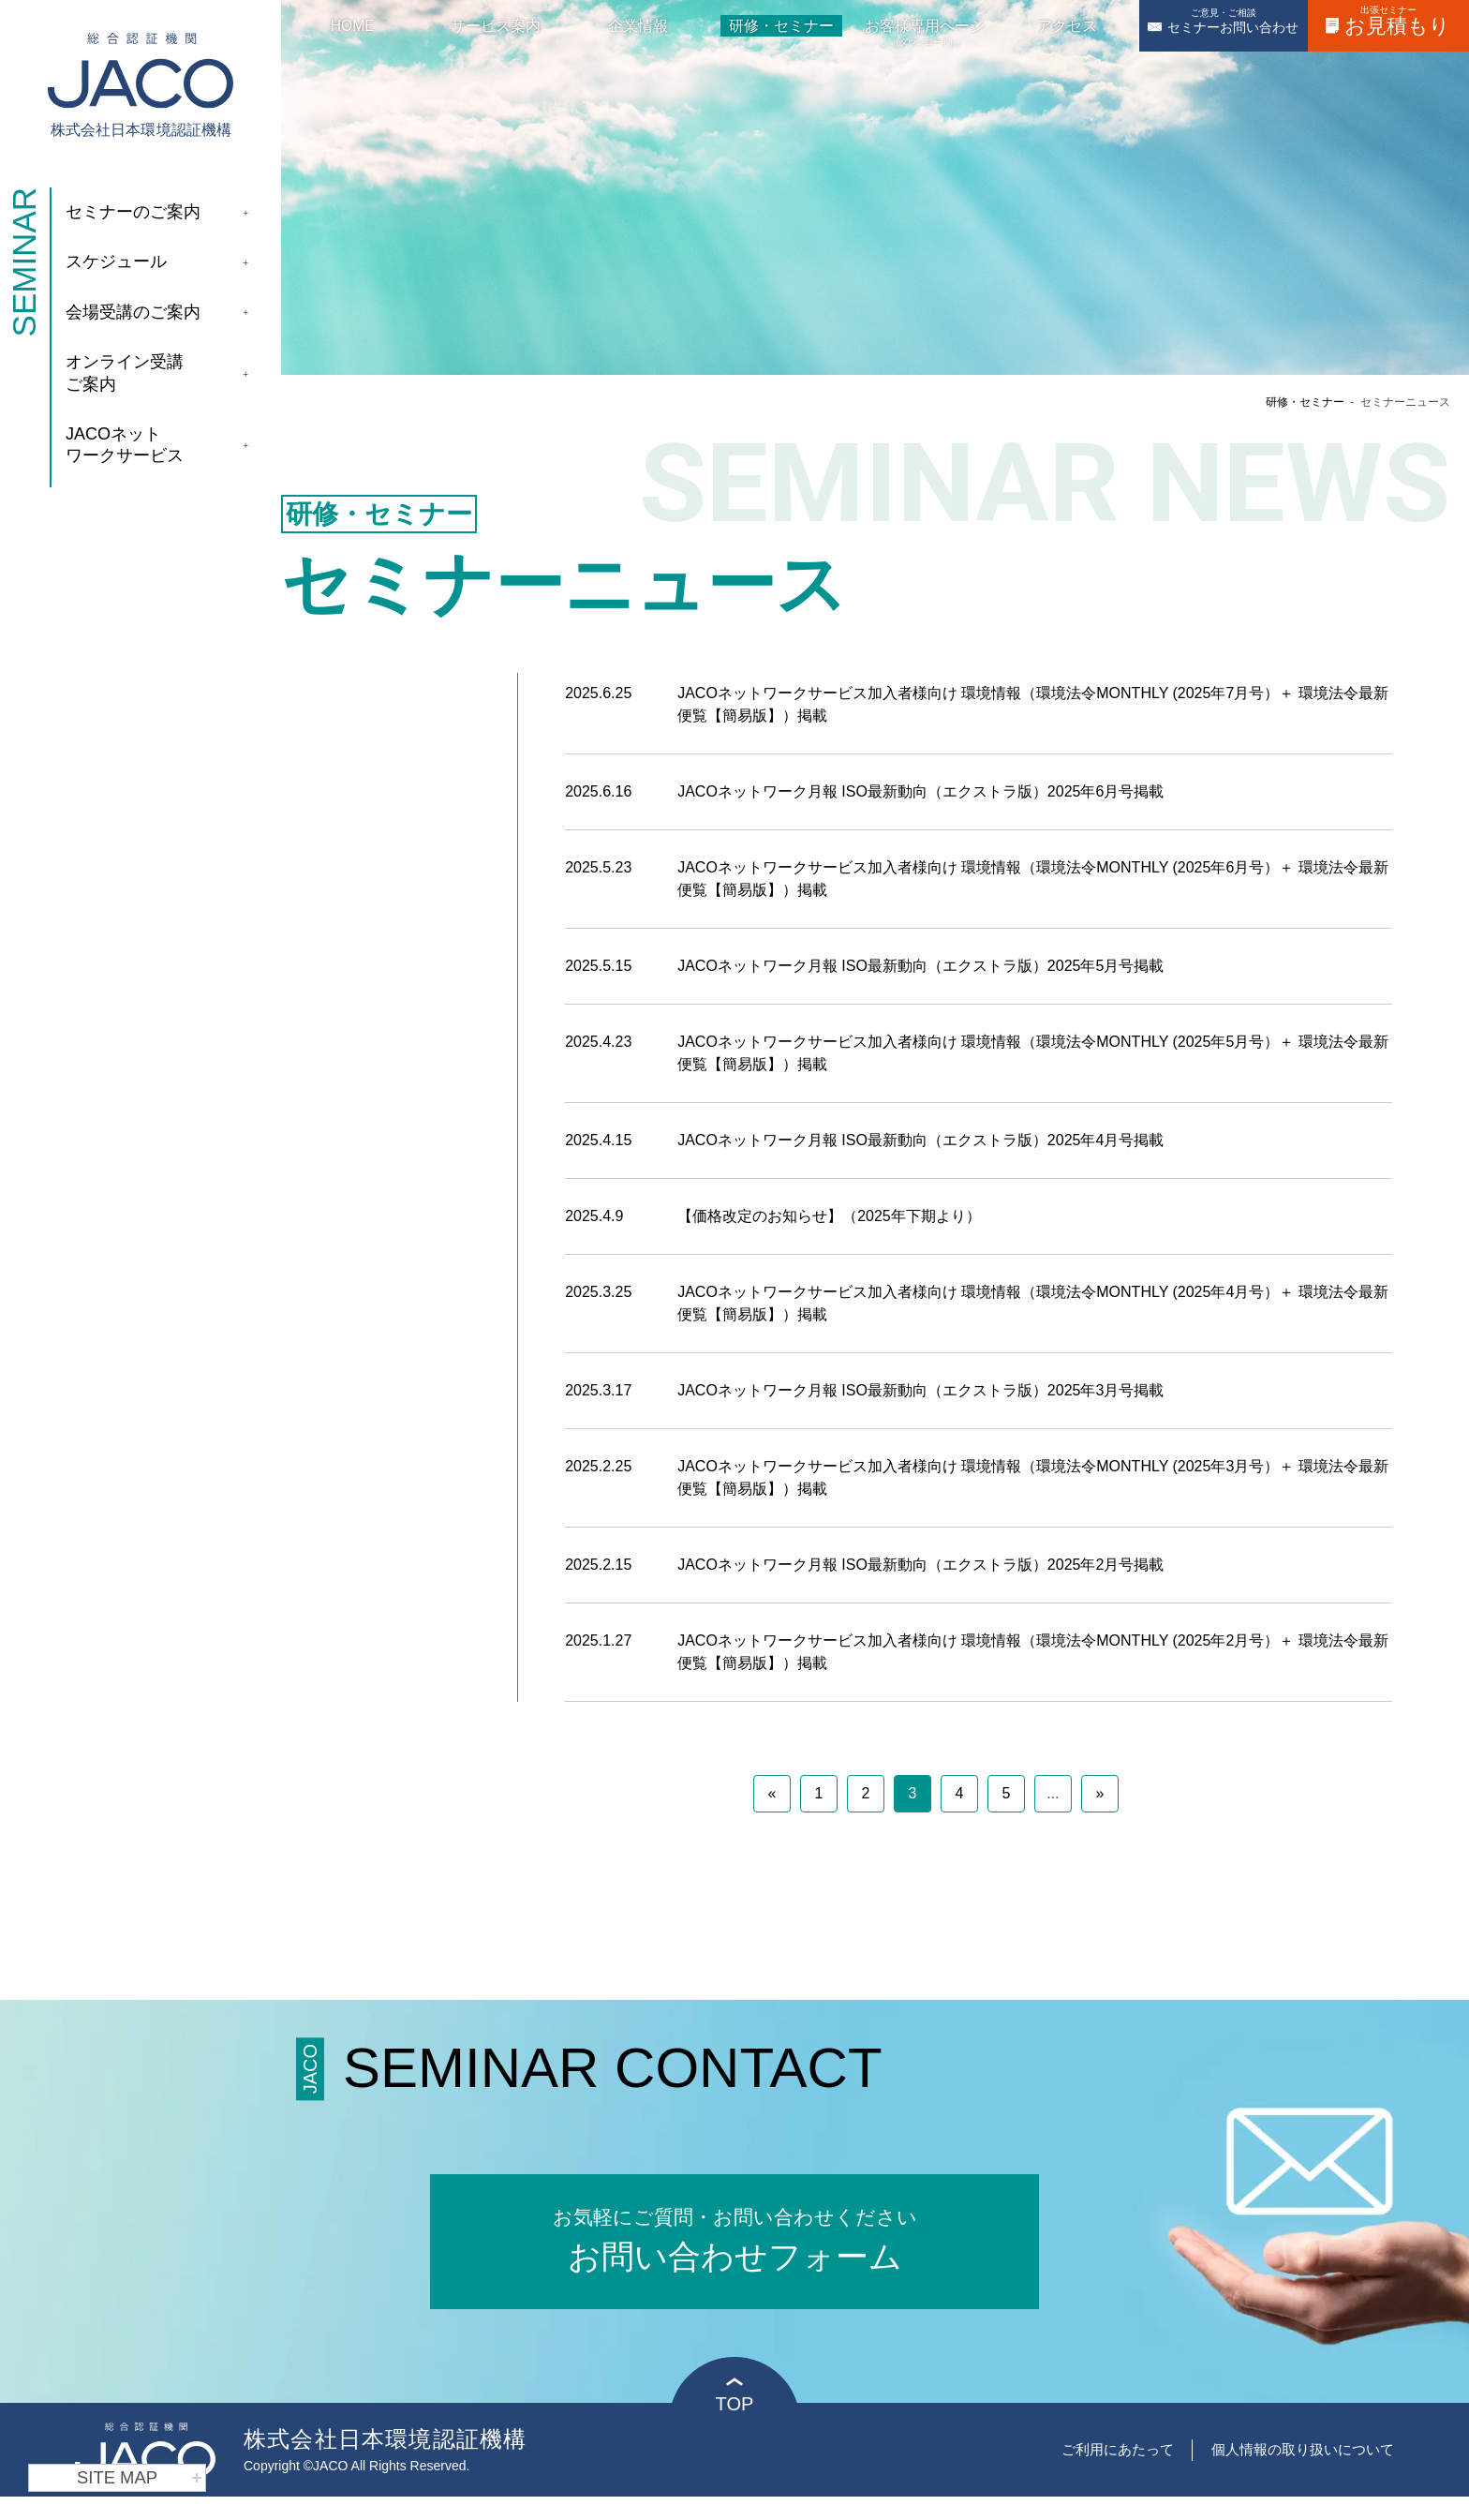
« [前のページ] (771, 1793)
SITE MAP (139, 2478)
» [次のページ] (1099, 1793)
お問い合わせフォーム (734, 2238)
